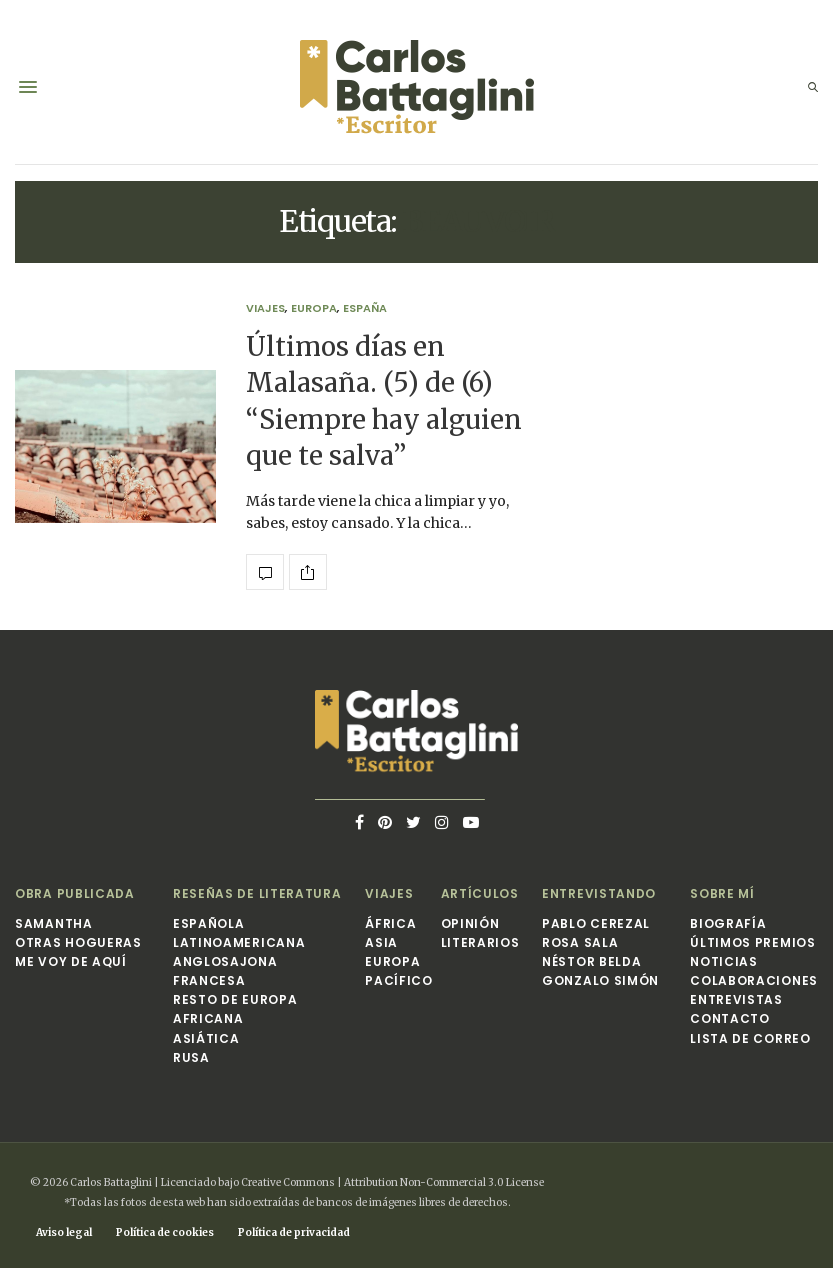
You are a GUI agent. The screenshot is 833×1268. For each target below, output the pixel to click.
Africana (208, 1018)
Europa (314, 308)
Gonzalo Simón (600, 980)
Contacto (730, 1018)
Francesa (209, 980)
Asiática (206, 1038)
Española (209, 923)
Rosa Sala (580, 942)
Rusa (191, 1057)
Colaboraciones (754, 980)
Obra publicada (75, 893)
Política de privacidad (294, 1232)
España (365, 308)
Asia (381, 942)
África (390, 923)
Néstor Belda (591, 961)
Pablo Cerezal (596, 923)
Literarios (480, 942)
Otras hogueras (78, 942)
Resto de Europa (235, 999)
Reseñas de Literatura (257, 893)
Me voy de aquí (71, 961)
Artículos (480, 893)
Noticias (724, 961)
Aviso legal (64, 1232)
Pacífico (399, 980)
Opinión (470, 923)
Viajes (265, 308)
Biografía (728, 923)
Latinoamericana (239, 942)
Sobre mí (722, 893)
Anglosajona (225, 961)
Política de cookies (165, 1232)
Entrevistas (736, 999)
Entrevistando (599, 893)
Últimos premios (753, 942)
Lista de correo (750, 1038)
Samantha (54, 923)
